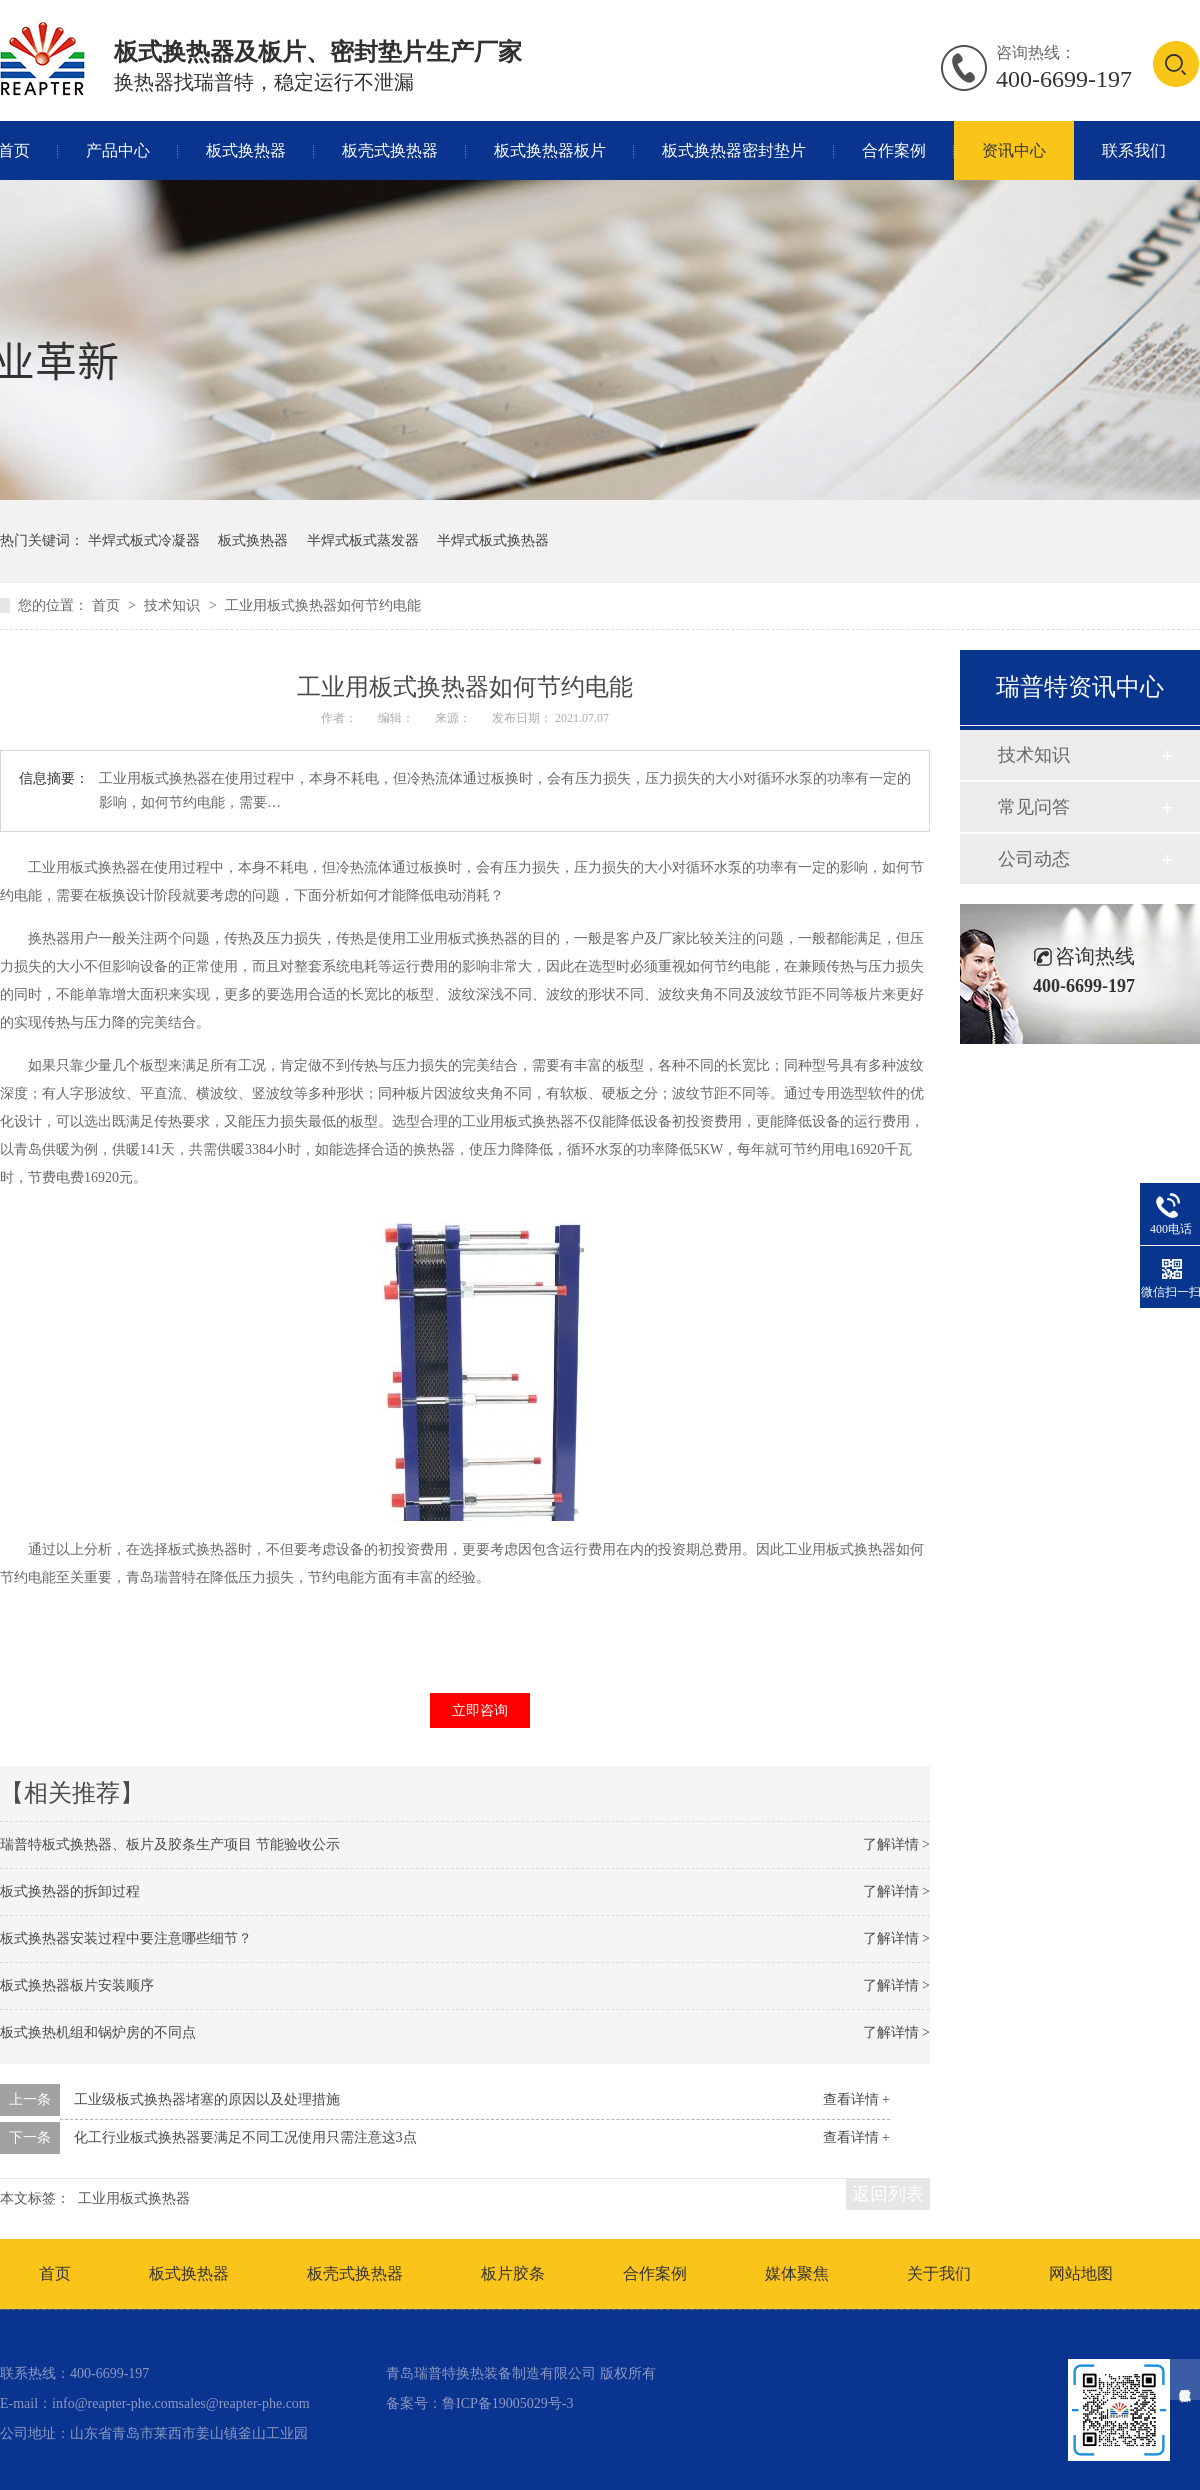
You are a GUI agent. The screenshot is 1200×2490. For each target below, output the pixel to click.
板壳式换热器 (390, 150)
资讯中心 (1014, 150)
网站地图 (1081, 2273)
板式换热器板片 (550, 150)
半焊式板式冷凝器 (144, 540)
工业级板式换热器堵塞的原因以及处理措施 (207, 2099)
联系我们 (1134, 150)
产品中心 (118, 150)
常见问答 (1034, 807)
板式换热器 (246, 150)
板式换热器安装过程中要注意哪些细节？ (126, 1938)
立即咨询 (480, 1710)
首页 (108, 605)
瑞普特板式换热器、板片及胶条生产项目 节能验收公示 (170, 1844)
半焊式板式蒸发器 (363, 540)
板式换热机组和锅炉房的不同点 (98, 2032)
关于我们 (939, 2273)
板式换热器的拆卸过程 (70, 1891)
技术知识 (174, 605)
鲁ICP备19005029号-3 (507, 2403)
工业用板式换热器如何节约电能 (323, 605)
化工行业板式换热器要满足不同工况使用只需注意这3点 (245, 2137)
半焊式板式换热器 (493, 540)
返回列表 (888, 2194)
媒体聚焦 (797, 2273)
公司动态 (1034, 859)
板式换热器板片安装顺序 (77, 1985)
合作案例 (894, 150)
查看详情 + (856, 2099)
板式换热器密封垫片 (734, 150)
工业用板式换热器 (134, 2198)
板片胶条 (513, 2273)
